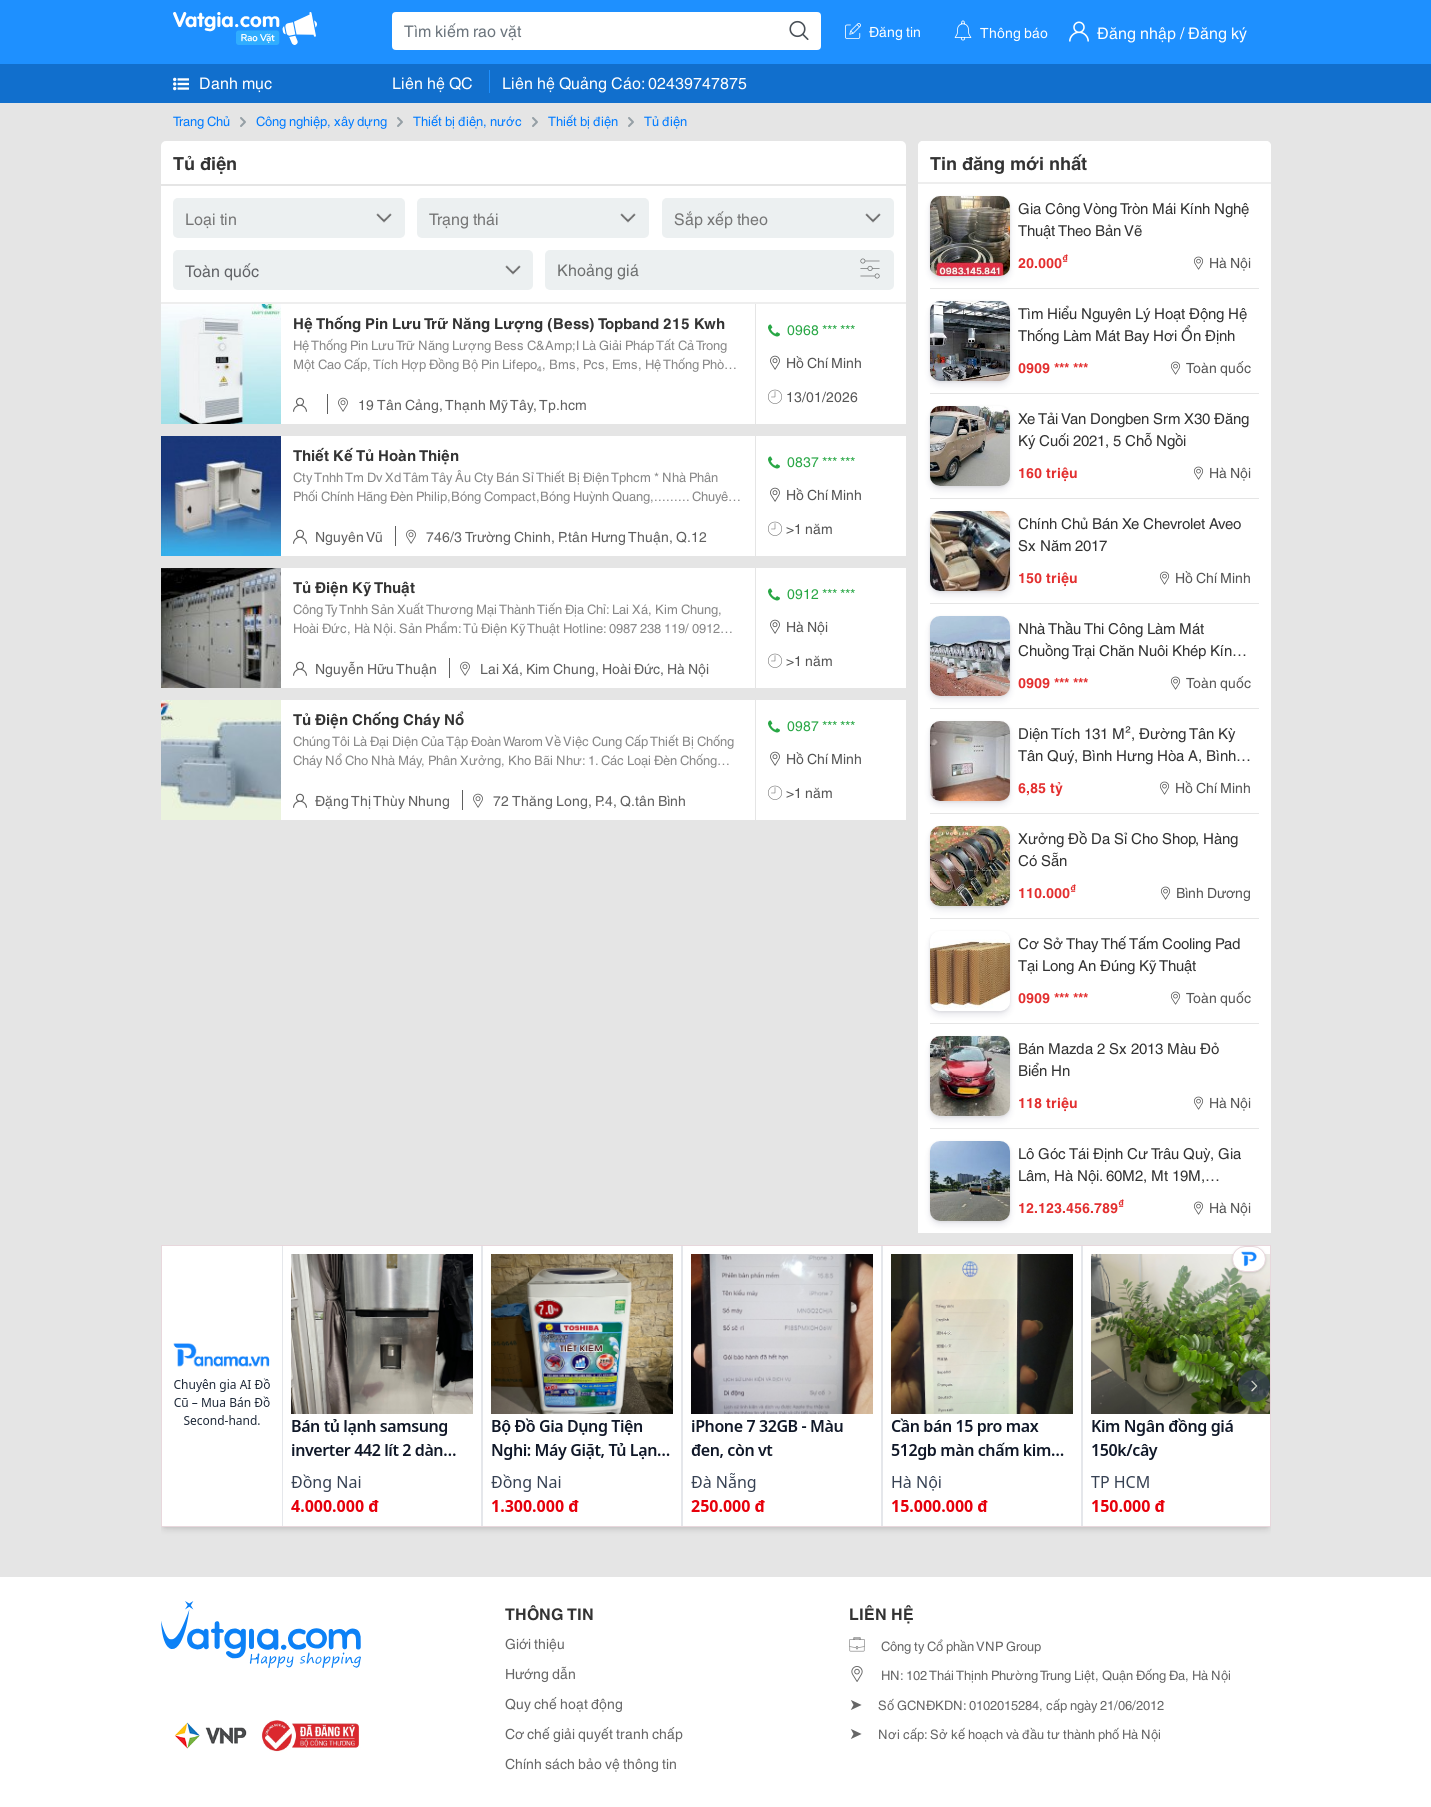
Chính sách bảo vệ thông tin (591, 1763)
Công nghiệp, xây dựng (321, 120)
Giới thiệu (535, 1643)
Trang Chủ (201, 120)
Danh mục (222, 82)
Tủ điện (665, 120)
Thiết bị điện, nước (467, 120)
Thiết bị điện (583, 120)
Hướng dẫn (540, 1673)
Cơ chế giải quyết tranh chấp (594, 1733)
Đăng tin (883, 31)
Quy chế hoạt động (564, 1703)
